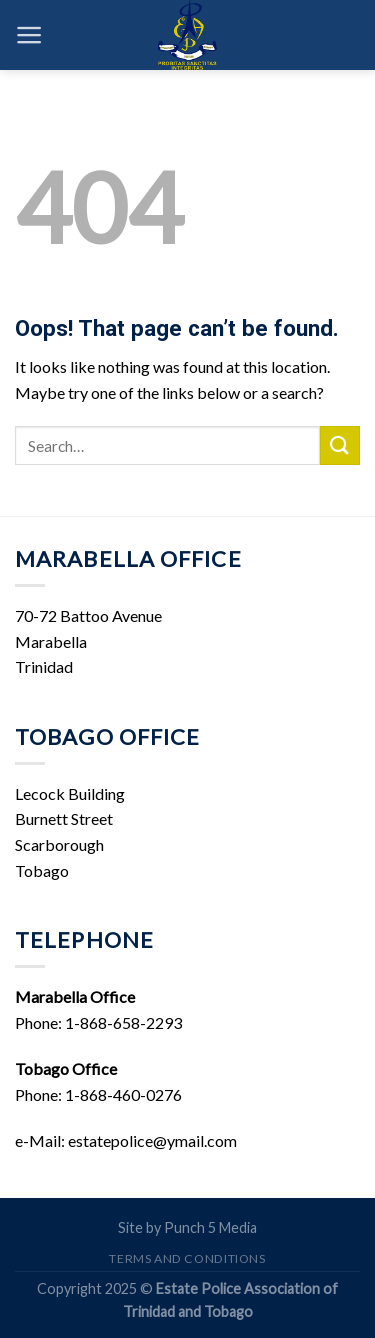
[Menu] (29, 35)
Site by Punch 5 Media (187, 1227)
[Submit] (340, 445)
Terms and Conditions (187, 1258)
